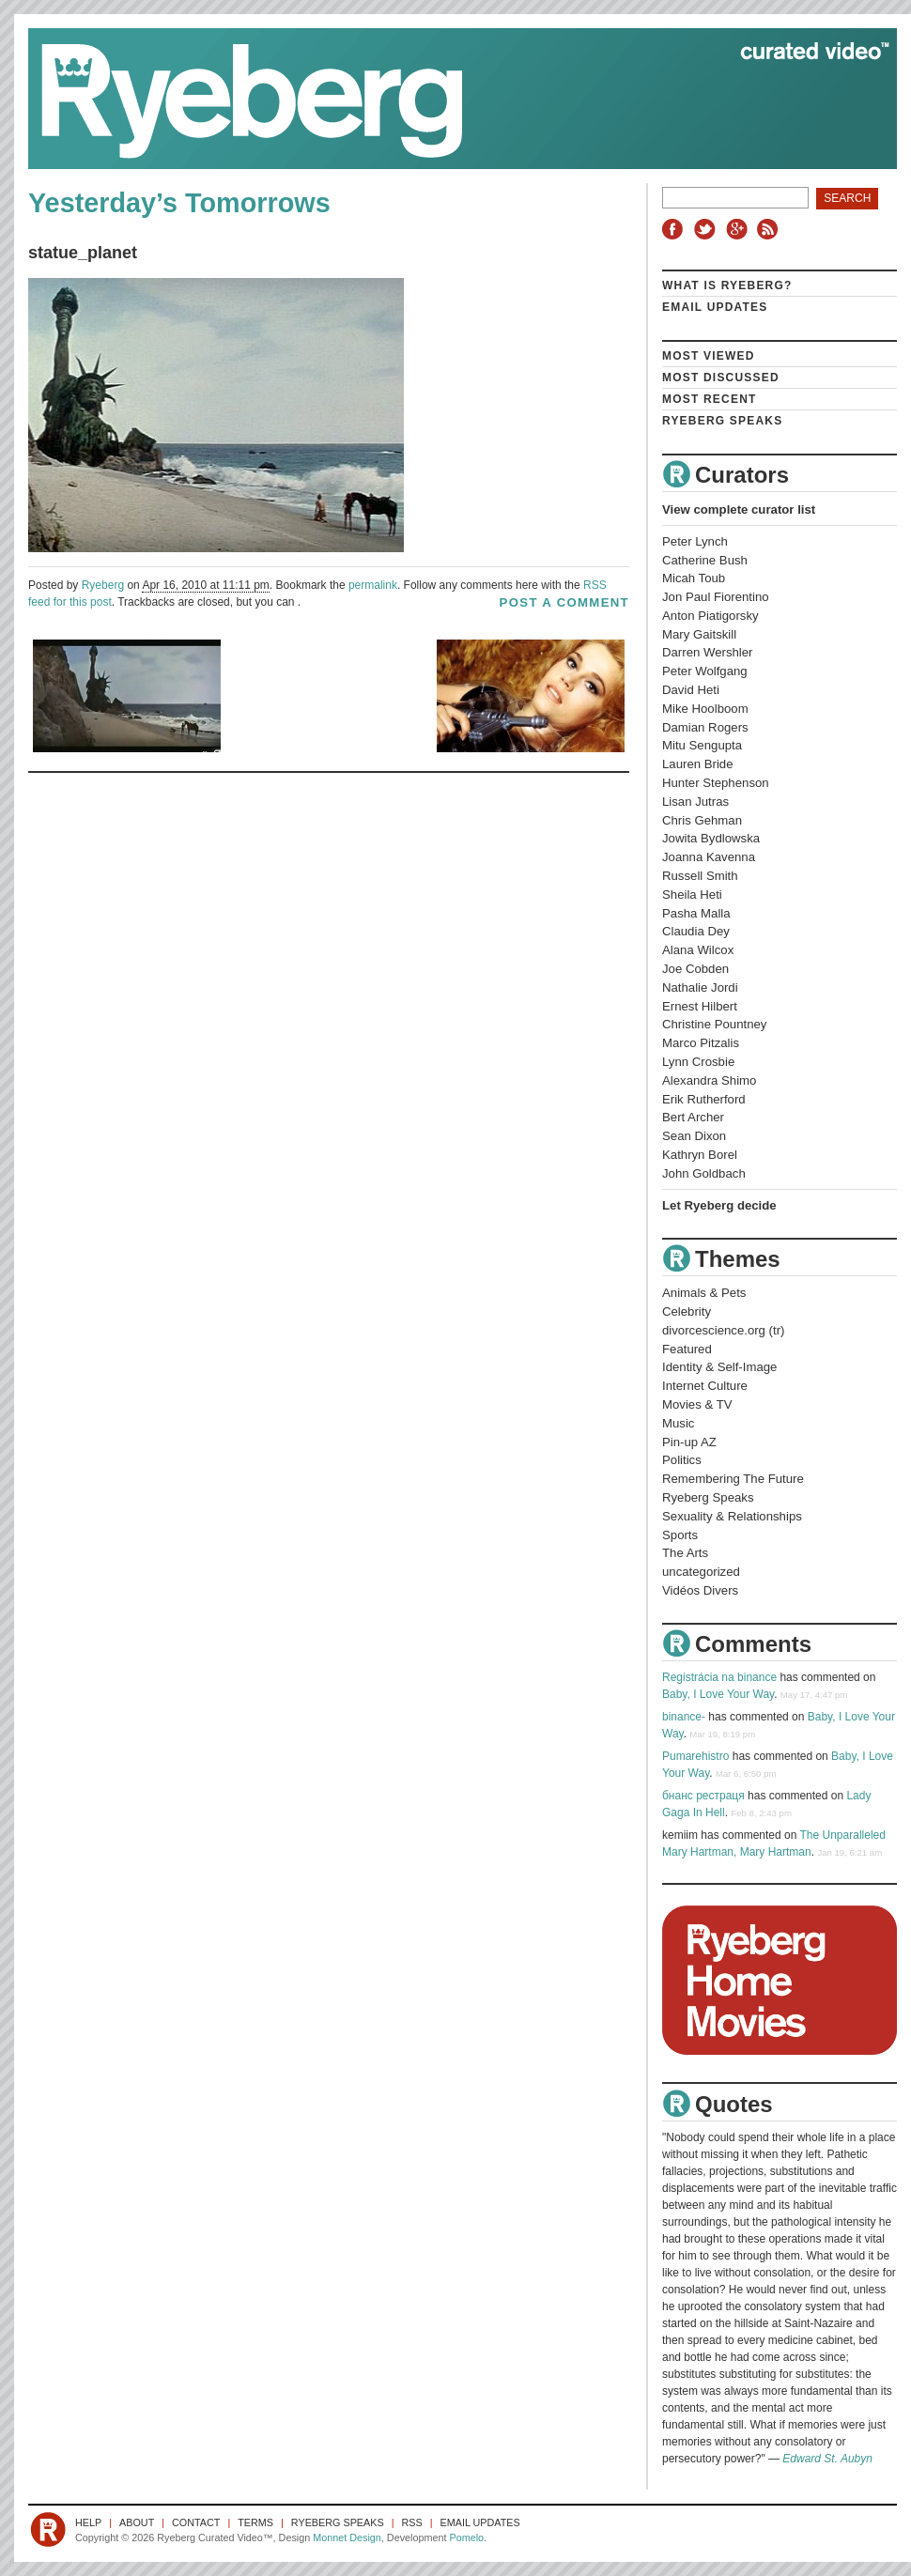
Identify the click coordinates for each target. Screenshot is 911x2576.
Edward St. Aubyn (827, 2458)
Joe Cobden (695, 969)
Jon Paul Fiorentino (715, 597)
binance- (683, 1716)
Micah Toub (693, 578)
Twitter (707, 229)
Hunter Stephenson (715, 783)
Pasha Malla (696, 913)
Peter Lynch (695, 541)
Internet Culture (705, 1386)
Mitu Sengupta (702, 745)
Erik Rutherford (704, 1099)
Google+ (739, 229)
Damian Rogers (705, 727)
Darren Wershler (707, 652)
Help (88, 2522)
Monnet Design (347, 2537)
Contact (196, 2522)
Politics (682, 1460)
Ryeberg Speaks (722, 420)
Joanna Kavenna (708, 857)
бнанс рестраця (703, 1795)
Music (678, 1423)
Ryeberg (103, 585)
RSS (770, 229)
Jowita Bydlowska (711, 838)
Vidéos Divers (700, 1590)
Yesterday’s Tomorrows (179, 203)
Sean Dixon (694, 1136)
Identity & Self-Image (719, 1367)
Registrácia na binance (719, 1677)
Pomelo (466, 2537)
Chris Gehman (702, 820)
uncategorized (701, 1572)
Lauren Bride (697, 764)
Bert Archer (693, 1117)
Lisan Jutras (695, 801)
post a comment (564, 602)
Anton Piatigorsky (710, 616)
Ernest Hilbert (699, 1006)
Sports (680, 1535)
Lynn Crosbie (698, 1062)
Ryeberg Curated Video (443, 98)
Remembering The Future (733, 1479)
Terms (255, 2522)
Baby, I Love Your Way (718, 1694)
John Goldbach (704, 1173)
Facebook (676, 229)
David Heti (690, 690)
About (136, 2522)
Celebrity (686, 1311)
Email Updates (715, 307)
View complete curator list (738, 509)
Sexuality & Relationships (732, 1516)
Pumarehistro (695, 1756)
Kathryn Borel (699, 1155)
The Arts (685, 1553)
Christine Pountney (714, 1024)
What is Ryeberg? (727, 285)
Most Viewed (708, 355)
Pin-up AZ (689, 1442)
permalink (372, 585)
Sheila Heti (692, 894)
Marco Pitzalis (700, 1043)
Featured (687, 1349)
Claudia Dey (696, 931)
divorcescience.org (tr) (723, 1330)
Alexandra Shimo (709, 1080)
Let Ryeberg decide (719, 1205)
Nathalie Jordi (700, 987)
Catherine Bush (705, 560)
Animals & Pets (704, 1293)
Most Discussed (721, 377)
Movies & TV (697, 1404)
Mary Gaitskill (699, 634)
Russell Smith (700, 876)
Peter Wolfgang (705, 671)
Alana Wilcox (697, 950)
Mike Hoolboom (705, 709)
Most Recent (709, 399)
